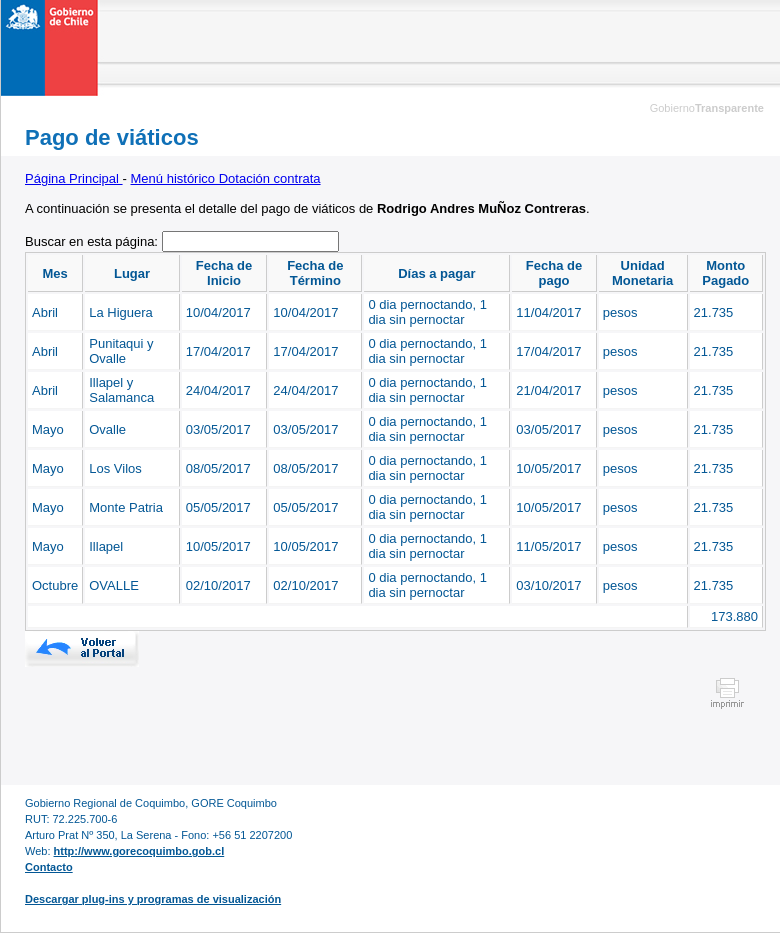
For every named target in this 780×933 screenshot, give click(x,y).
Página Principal (74, 178)
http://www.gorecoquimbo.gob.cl (139, 851)
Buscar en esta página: (93, 241)
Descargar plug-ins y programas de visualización (153, 899)
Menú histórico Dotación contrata (226, 178)
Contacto (49, 867)
